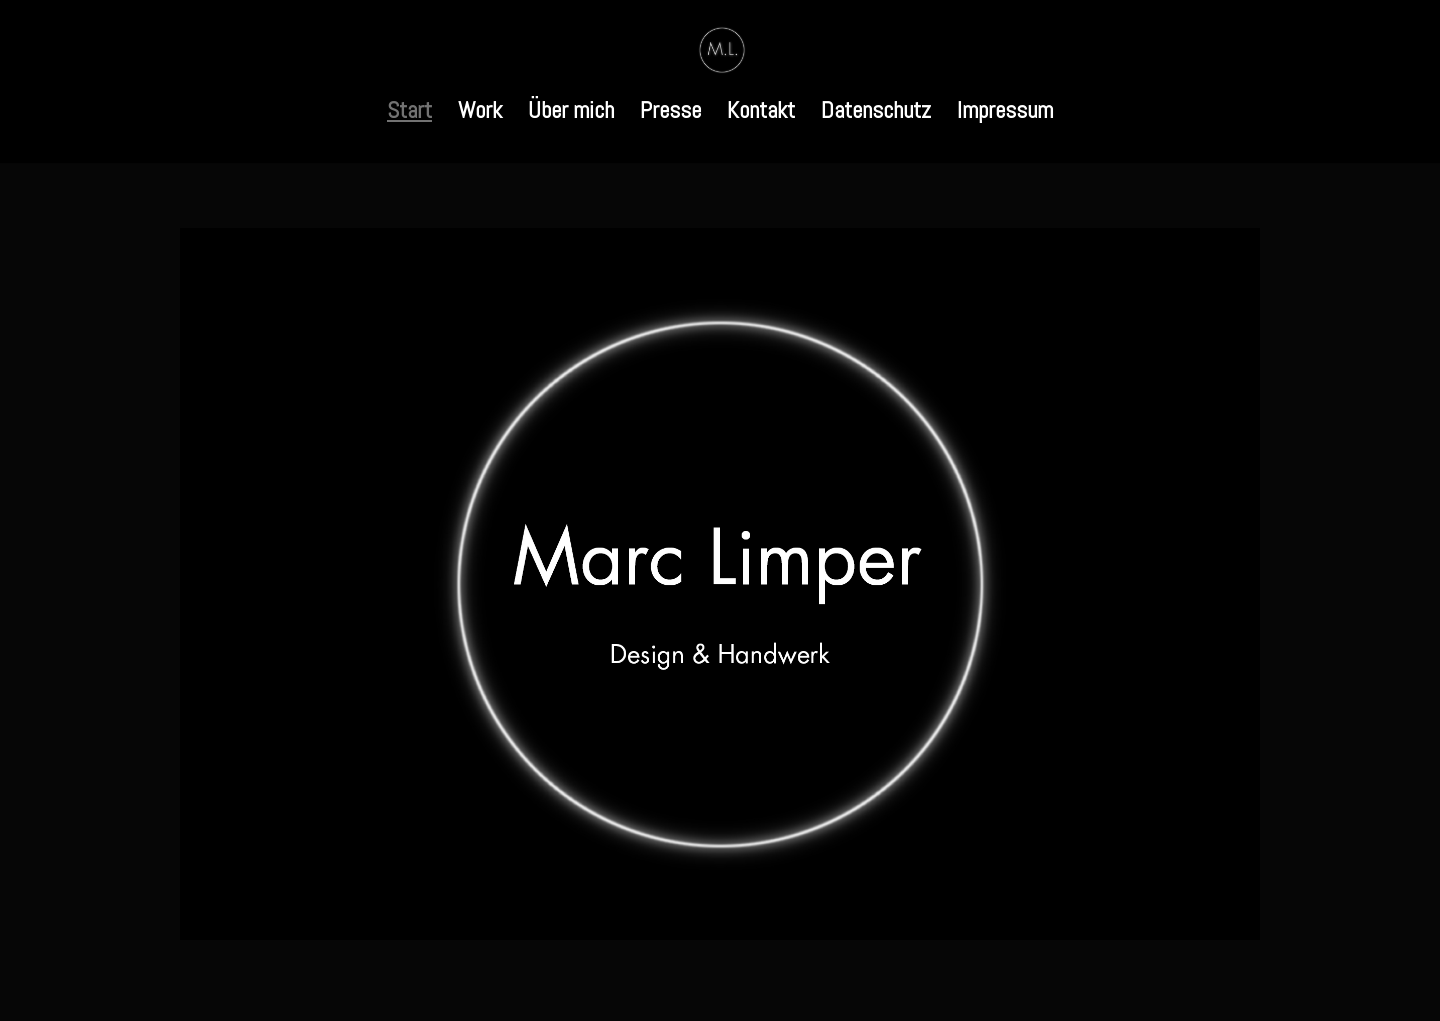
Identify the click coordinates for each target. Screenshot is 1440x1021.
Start (409, 114)
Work (480, 114)
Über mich (571, 114)
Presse (670, 114)
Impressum (1005, 114)
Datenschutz (876, 114)
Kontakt (761, 114)
